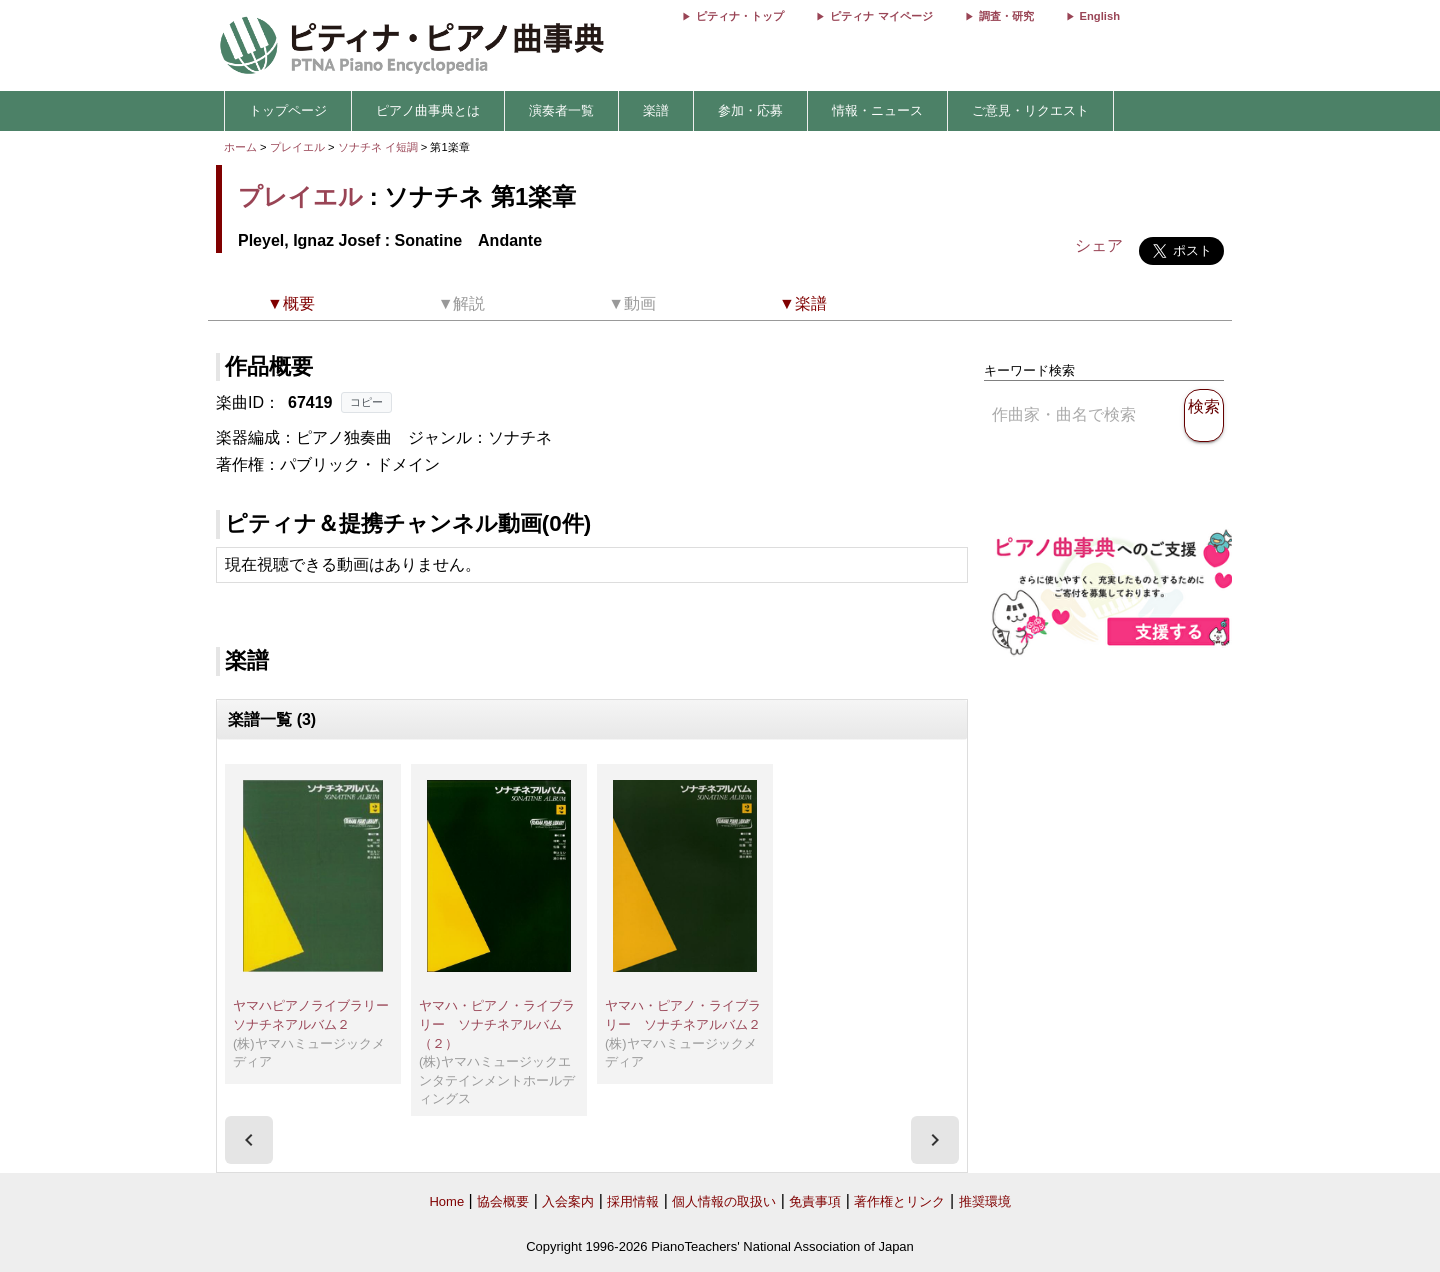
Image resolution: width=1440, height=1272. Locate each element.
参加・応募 (750, 110)
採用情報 (633, 1201)
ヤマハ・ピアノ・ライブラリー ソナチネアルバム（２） (497, 1024)
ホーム (240, 147)
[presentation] (249, 1140)
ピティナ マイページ (881, 16)
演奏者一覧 (561, 110)
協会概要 (503, 1201)
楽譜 (656, 110)
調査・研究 (1006, 16)
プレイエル (297, 147)
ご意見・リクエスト (1030, 110)
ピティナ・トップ (740, 16)
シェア (1099, 245)
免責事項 (815, 1201)
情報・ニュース (877, 110)
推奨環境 (985, 1201)
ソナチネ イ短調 (378, 147)
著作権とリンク (899, 1201)
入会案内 (568, 1201)
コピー (366, 402)
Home (446, 1201)
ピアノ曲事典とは (428, 110)
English (1100, 16)
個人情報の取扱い (724, 1201)
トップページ (288, 110)
